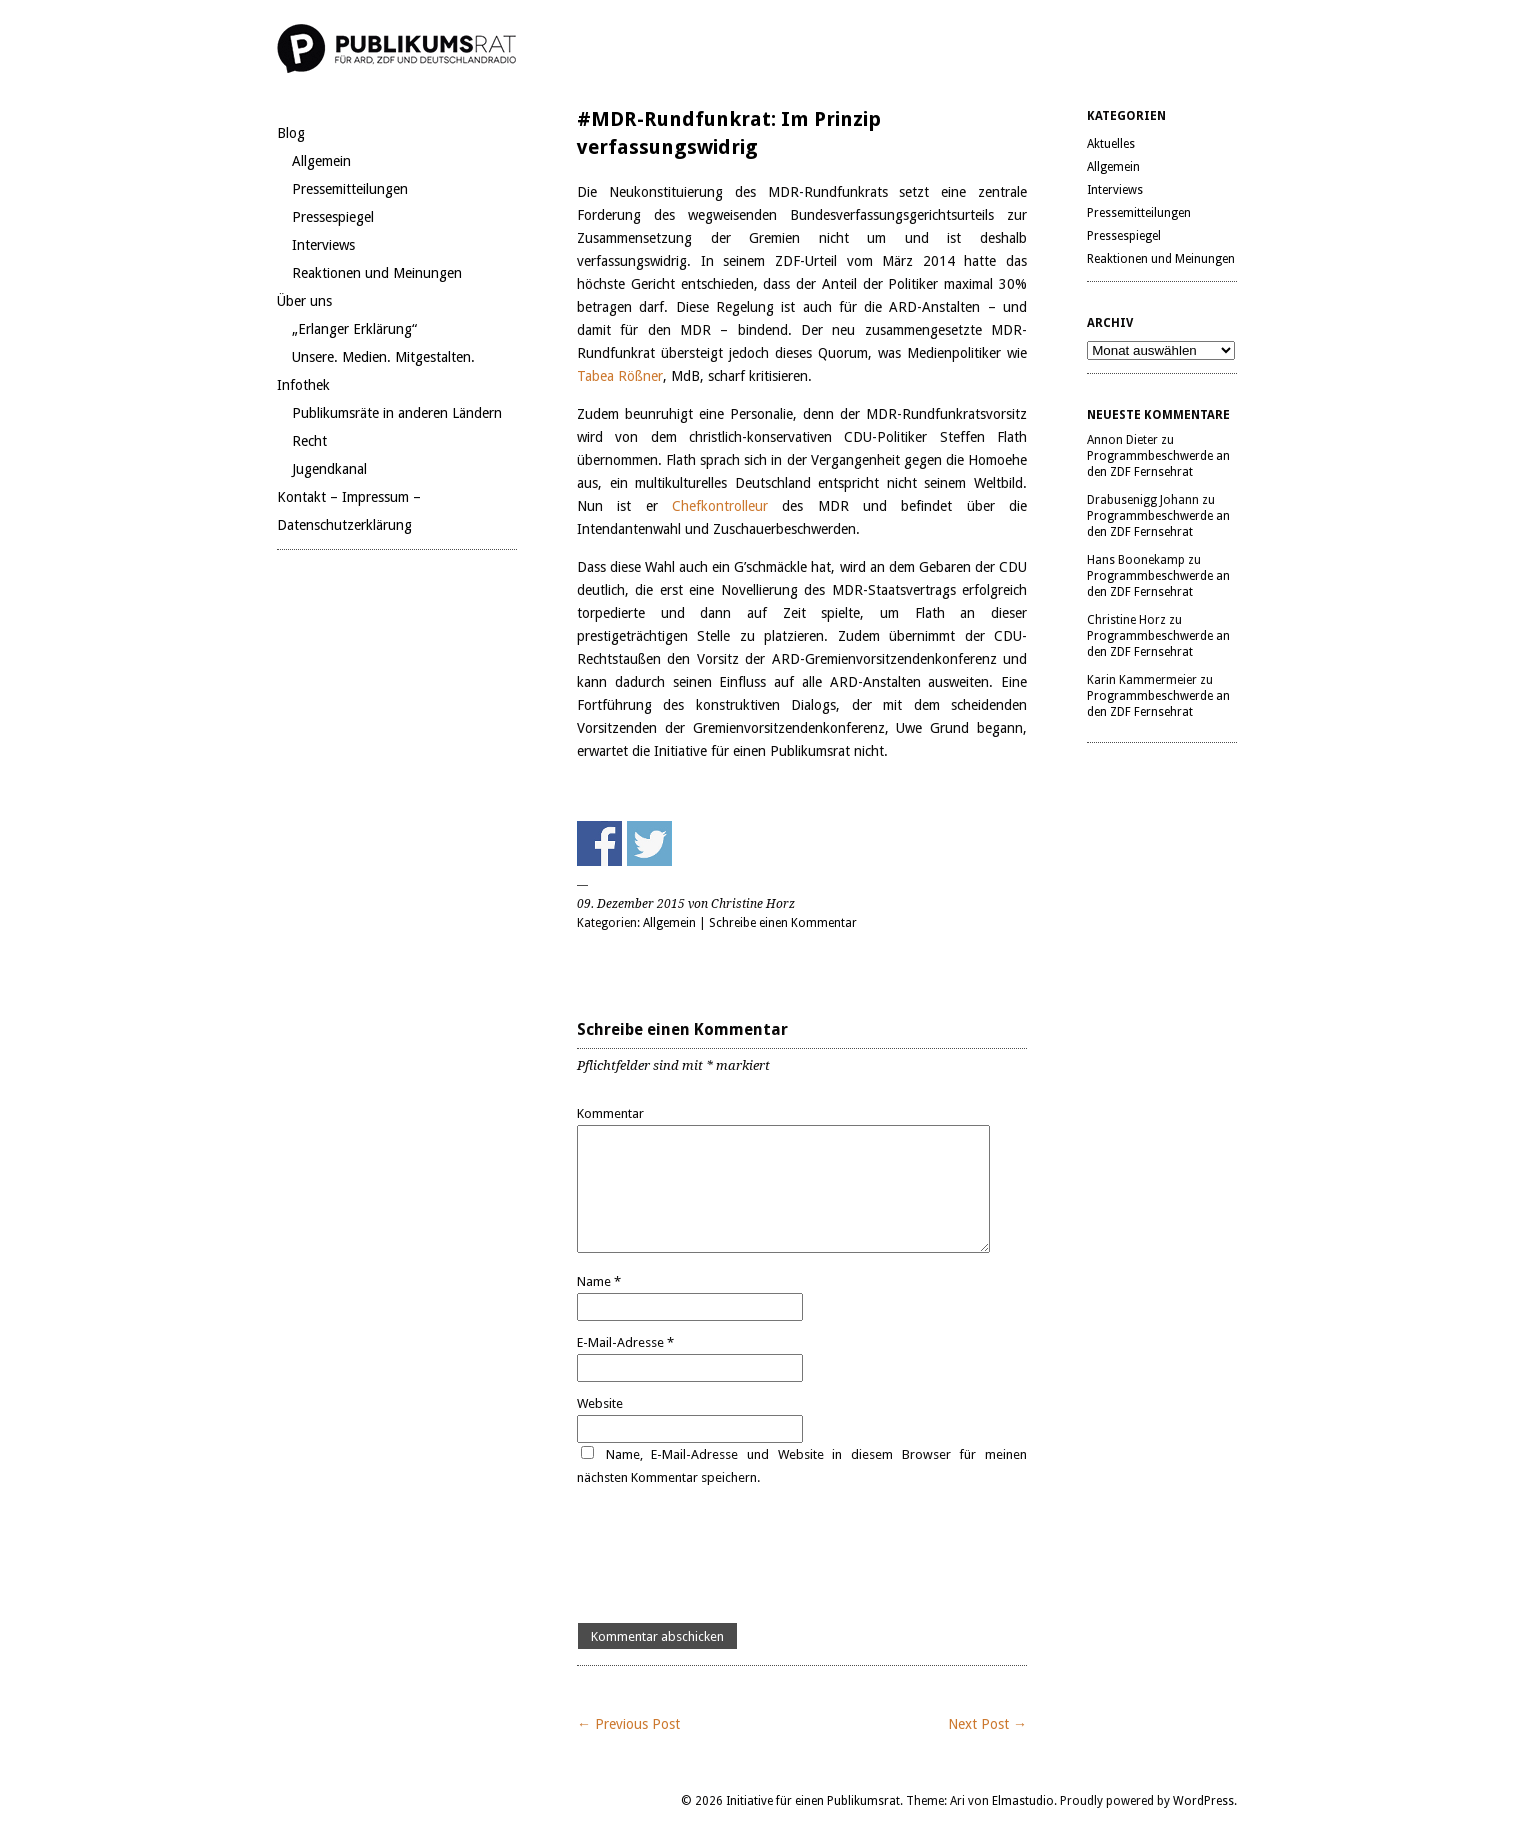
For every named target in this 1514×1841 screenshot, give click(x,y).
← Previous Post (628, 1724)
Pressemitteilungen (350, 189)
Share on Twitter (649, 843)
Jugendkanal (329, 469)
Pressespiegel (333, 217)
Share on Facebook (599, 843)
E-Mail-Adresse (625, 1342)
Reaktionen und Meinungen (377, 273)
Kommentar (610, 1113)
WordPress (1203, 1801)
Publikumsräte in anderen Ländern (397, 413)
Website (600, 1403)
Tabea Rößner (620, 376)
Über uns (304, 301)
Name (599, 1281)
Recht (309, 441)
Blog (291, 133)
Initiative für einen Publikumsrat (813, 1801)
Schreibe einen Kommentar (783, 923)
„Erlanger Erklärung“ (354, 329)
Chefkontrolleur (727, 506)
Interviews (323, 245)
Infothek (303, 385)
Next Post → (987, 1724)
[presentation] (729, 1556)
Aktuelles (1111, 144)
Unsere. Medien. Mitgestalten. (383, 357)
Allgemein (321, 161)
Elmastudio (1023, 1801)
